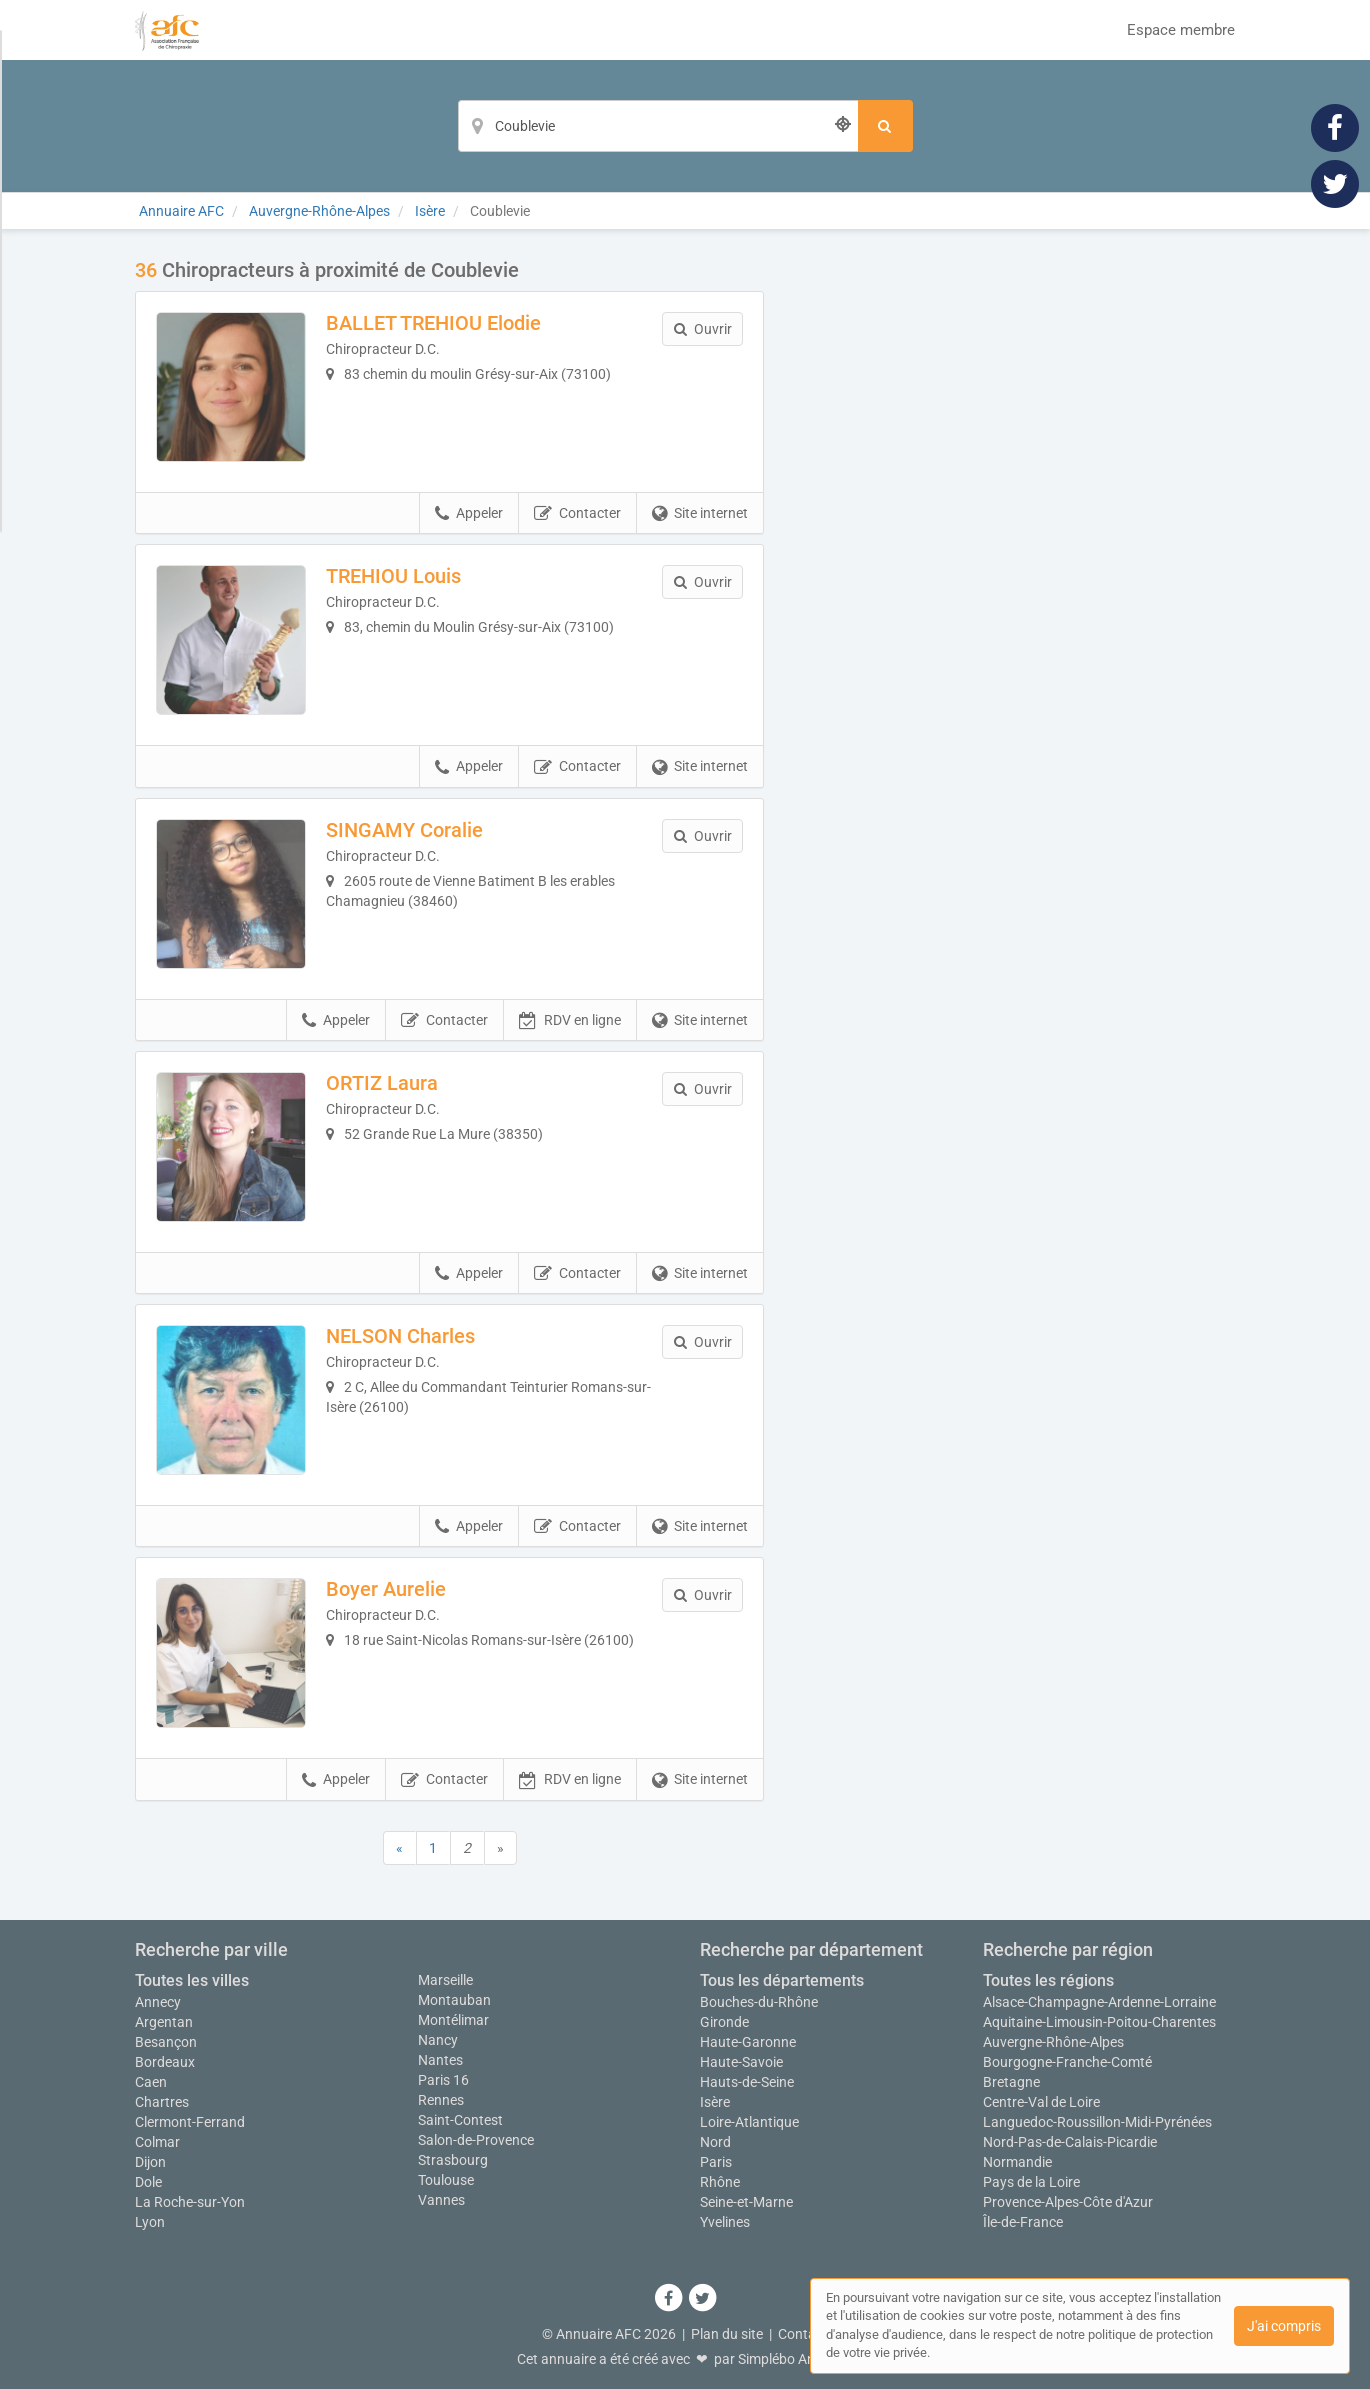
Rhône (720, 2182)
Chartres (162, 2102)
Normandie (1017, 2162)
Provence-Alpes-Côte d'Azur (1068, 2202)
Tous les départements (782, 1980)
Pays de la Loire (1031, 2182)
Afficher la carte (1014, 542)
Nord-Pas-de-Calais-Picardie (1070, 2142)
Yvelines (725, 2222)
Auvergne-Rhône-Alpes (1053, 2042)
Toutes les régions (1048, 1980)
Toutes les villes (192, 1980)
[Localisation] (658, 126)
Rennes (441, 2100)
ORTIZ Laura (382, 1083)
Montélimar (453, 2020)
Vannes (441, 2200)
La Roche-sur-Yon (190, 2202)
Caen (151, 2082)
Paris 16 (443, 2080)
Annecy (158, 2002)
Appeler (469, 514)
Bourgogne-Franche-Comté (1067, 2062)
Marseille (445, 1980)
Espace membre (1181, 30)
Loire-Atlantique (749, 2122)
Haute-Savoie (741, 2062)
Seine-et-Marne (746, 2202)
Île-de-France (1023, 2222)
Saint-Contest (460, 2120)
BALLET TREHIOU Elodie (433, 323)
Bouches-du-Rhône (759, 2002)
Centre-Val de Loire (1041, 2102)
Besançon (166, 2042)
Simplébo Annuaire (796, 2359)
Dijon (150, 2162)
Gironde (724, 2022)
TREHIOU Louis (393, 576)
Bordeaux (165, 2062)
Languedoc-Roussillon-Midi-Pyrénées (1097, 2122)
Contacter (577, 514)
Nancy (438, 2040)
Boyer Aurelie (386, 1589)
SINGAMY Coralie (404, 830)
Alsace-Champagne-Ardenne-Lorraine (1099, 2002)
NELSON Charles (400, 1336)
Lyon (150, 2222)
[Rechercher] (885, 126)
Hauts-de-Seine (747, 2082)
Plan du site (727, 2334)
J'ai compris (1284, 2326)
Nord (715, 2142)
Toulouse (446, 2180)
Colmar (157, 2142)
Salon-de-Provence (476, 2140)
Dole (148, 2182)
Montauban (454, 2000)
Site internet (700, 514)
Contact (803, 2334)
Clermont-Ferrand (190, 2122)
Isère (715, 2102)
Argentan (164, 2022)
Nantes (440, 2060)
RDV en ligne (570, 1021)
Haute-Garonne (748, 2042)
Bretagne (1011, 2082)
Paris (716, 2162)
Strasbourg (453, 2160)
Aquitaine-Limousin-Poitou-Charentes (1099, 2022)
